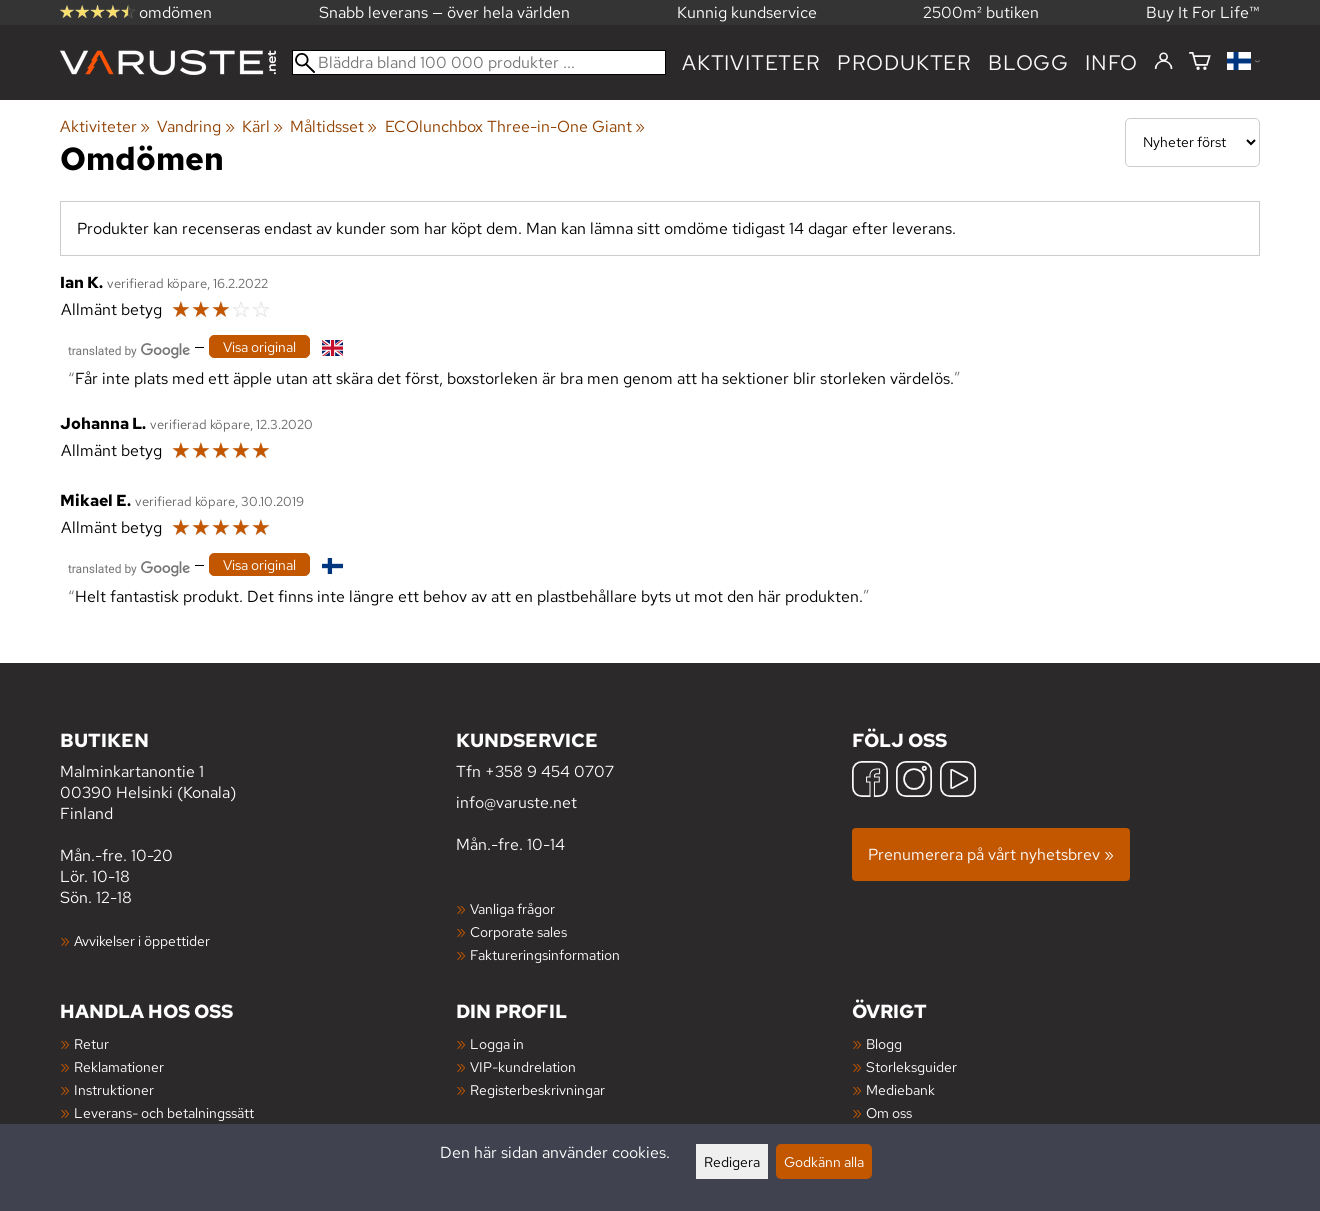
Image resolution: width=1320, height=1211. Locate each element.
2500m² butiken (981, 12)
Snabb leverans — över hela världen (444, 12)
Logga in (497, 1043)
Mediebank (900, 1089)
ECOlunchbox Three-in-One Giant (515, 126)
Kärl (262, 126)
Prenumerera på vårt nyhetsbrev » (991, 854)
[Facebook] (870, 781)
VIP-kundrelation (523, 1066)
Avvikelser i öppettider (142, 940)
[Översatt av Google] (129, 348)
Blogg (884, 1043)
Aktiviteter (751, 62)
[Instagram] (914, 781)
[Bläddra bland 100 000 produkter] (479, 62)
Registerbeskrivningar (537, 1089)
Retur (91, 1043)
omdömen (136, 12)
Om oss (889, 1112)
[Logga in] (1163, 62)
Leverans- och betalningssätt (164, 1112)
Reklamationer (119, 1066)
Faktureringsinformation (545, 954)
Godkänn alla (824, 1161)
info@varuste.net (516, 802)
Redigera (732, 1161)
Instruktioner (114, 1089)
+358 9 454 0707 (549, 771)
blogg (1028, 62)
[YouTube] (958, 781)
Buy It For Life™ (1203, 12)
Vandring (195, 126)
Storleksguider (911, 1066)
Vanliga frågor (512, 908)
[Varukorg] (1200, 62)
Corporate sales (518, 931)
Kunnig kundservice (747, 12)
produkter (904, 62)
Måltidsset (333, 126)
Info (1111, 62)
